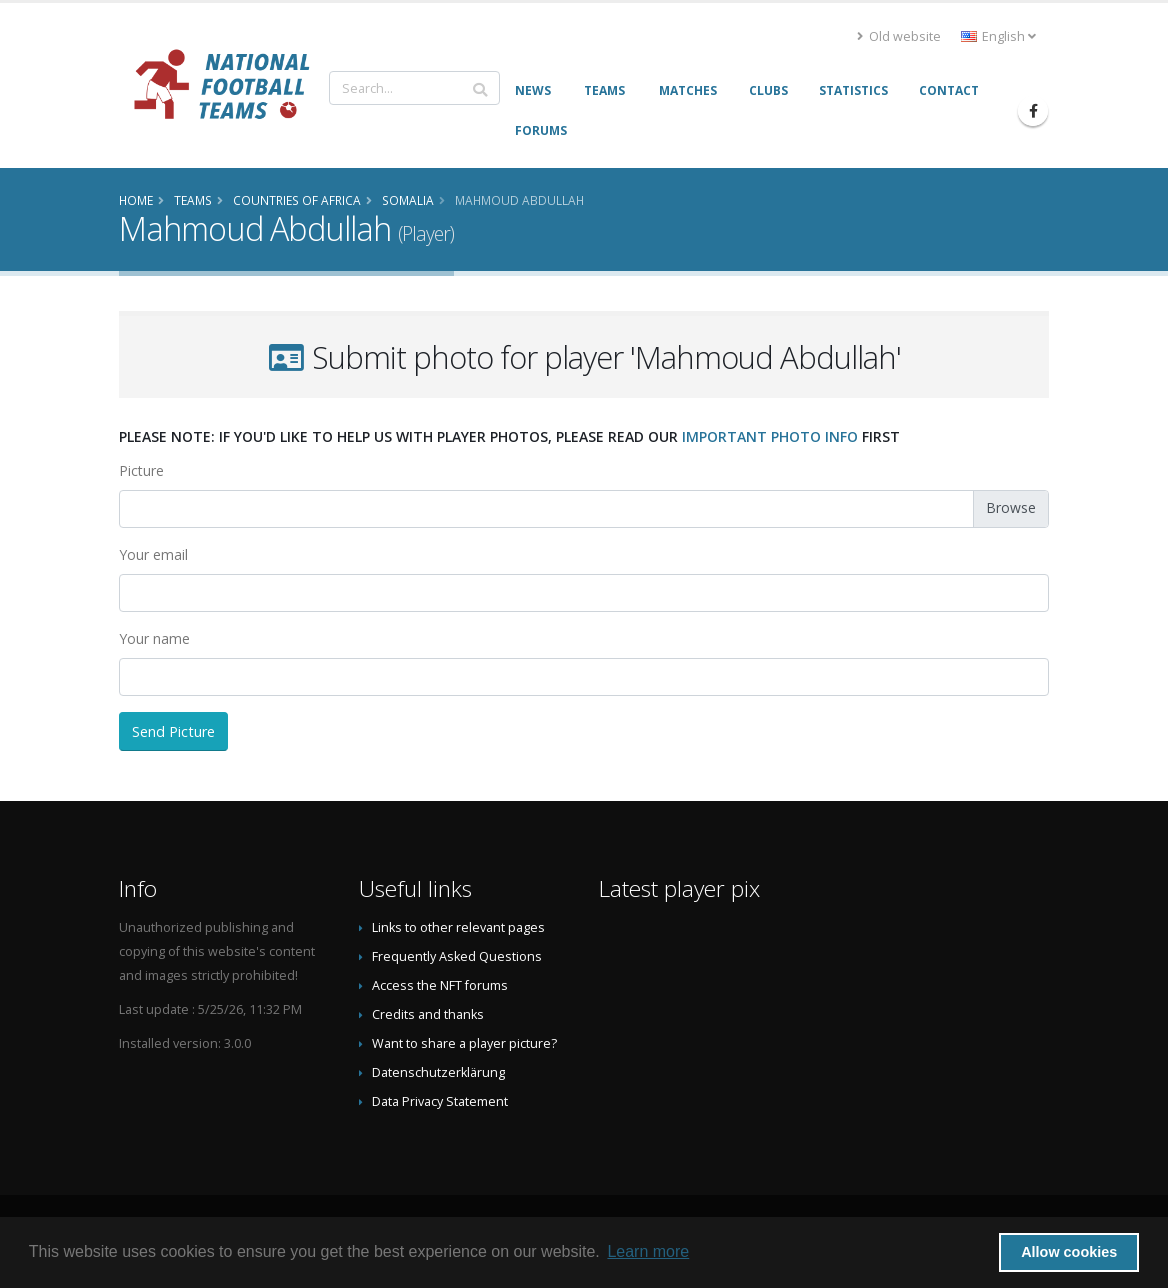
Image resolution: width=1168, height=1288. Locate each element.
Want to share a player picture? (464, 1043)
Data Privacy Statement (440, 1101)
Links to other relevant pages (458, 927)
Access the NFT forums (440, 985)
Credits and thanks (428, 1014)
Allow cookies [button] (1069, 1252)
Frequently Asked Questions (457, 956)
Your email (153, 554)
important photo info (770, 436)
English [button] (998, 36)
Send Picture (173, 731)
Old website (899, 36)
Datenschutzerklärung (438, 1072)
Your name (154, 638)
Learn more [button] (648, 1251)
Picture (141, 470)
